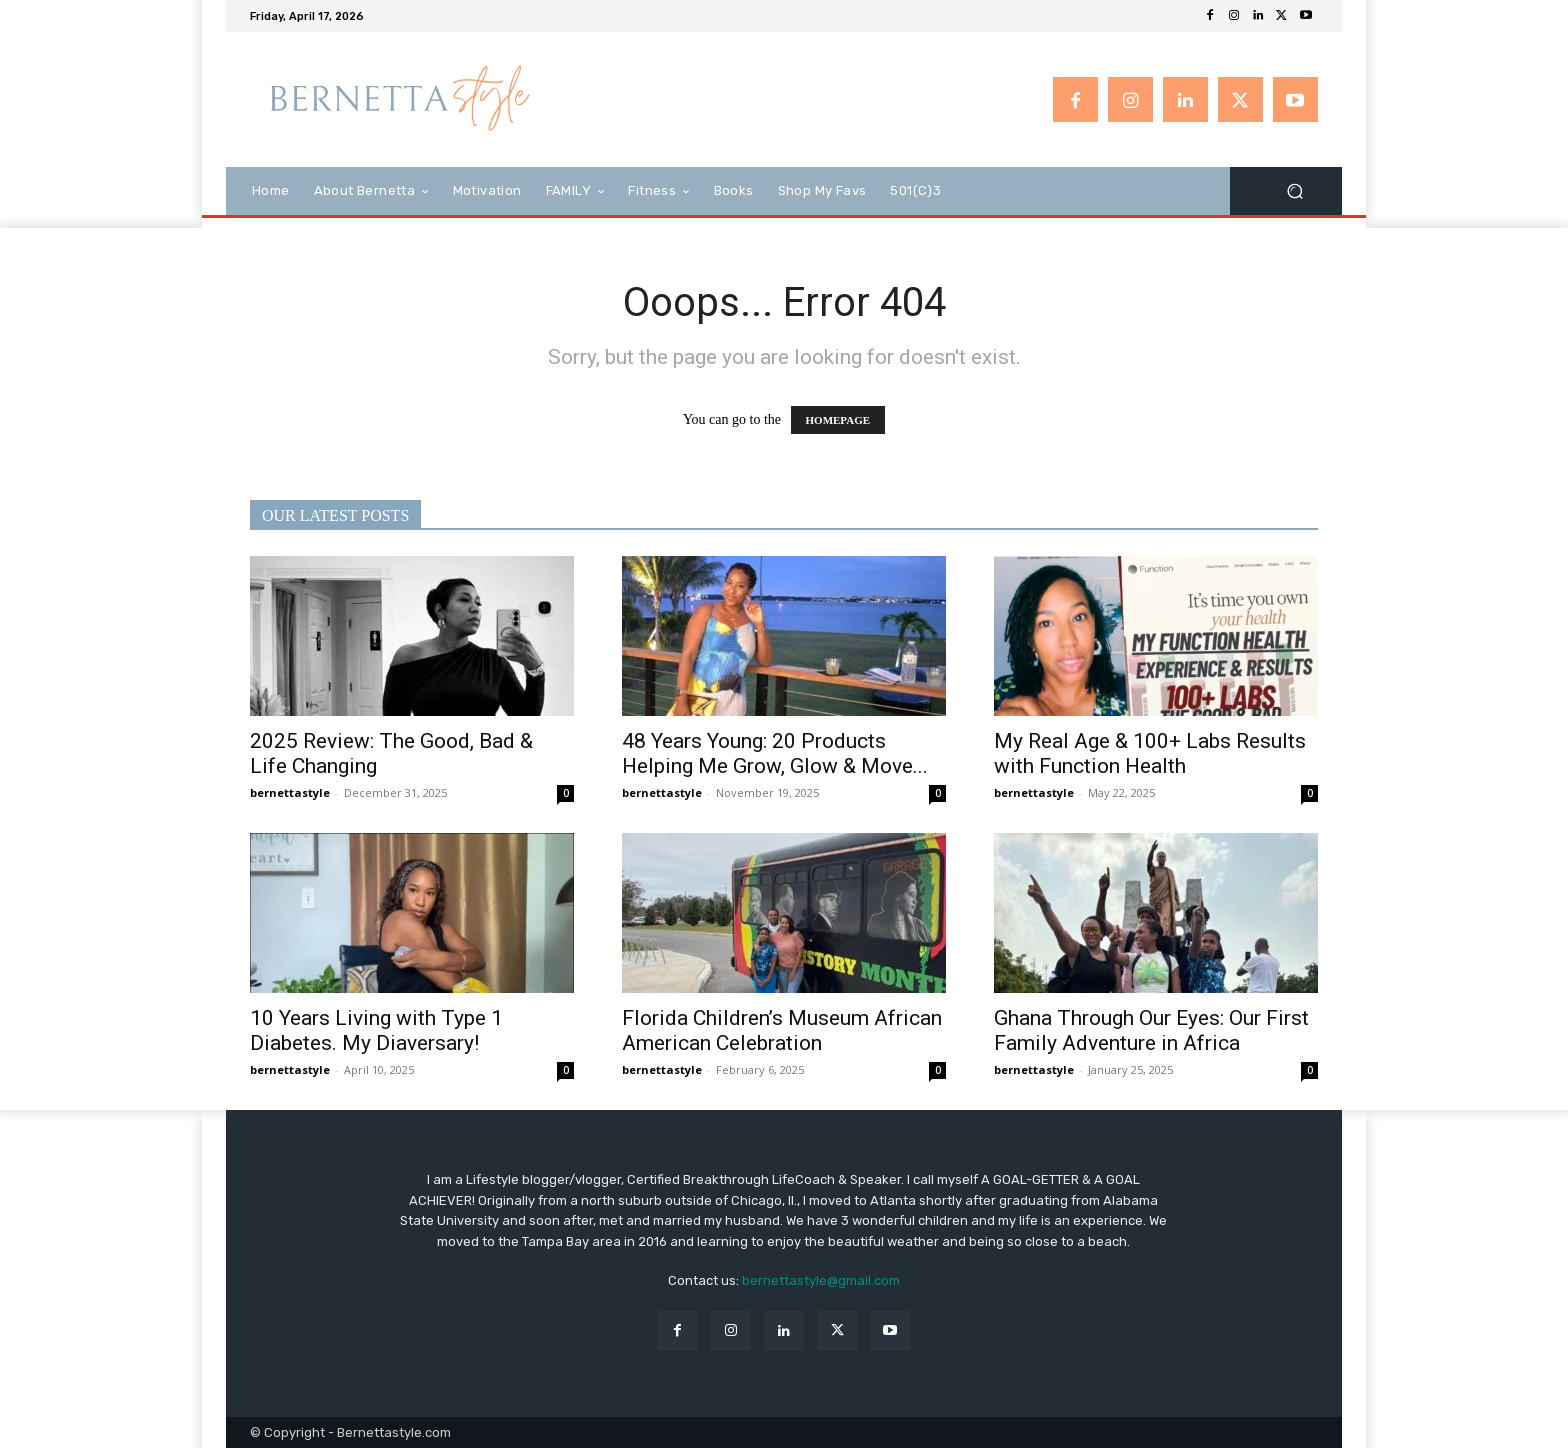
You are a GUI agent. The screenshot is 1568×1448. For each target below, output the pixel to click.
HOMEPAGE (838, 420)
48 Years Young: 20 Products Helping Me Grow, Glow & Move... (775, 753)
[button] (1294, 190)
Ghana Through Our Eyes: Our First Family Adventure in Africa (1151, 1030)
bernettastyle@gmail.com (821, 1280)
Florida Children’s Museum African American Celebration (782, 1030)
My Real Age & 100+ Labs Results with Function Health (1150, 753)
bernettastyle (290, 792)
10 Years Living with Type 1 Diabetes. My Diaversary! (376, 1030)
